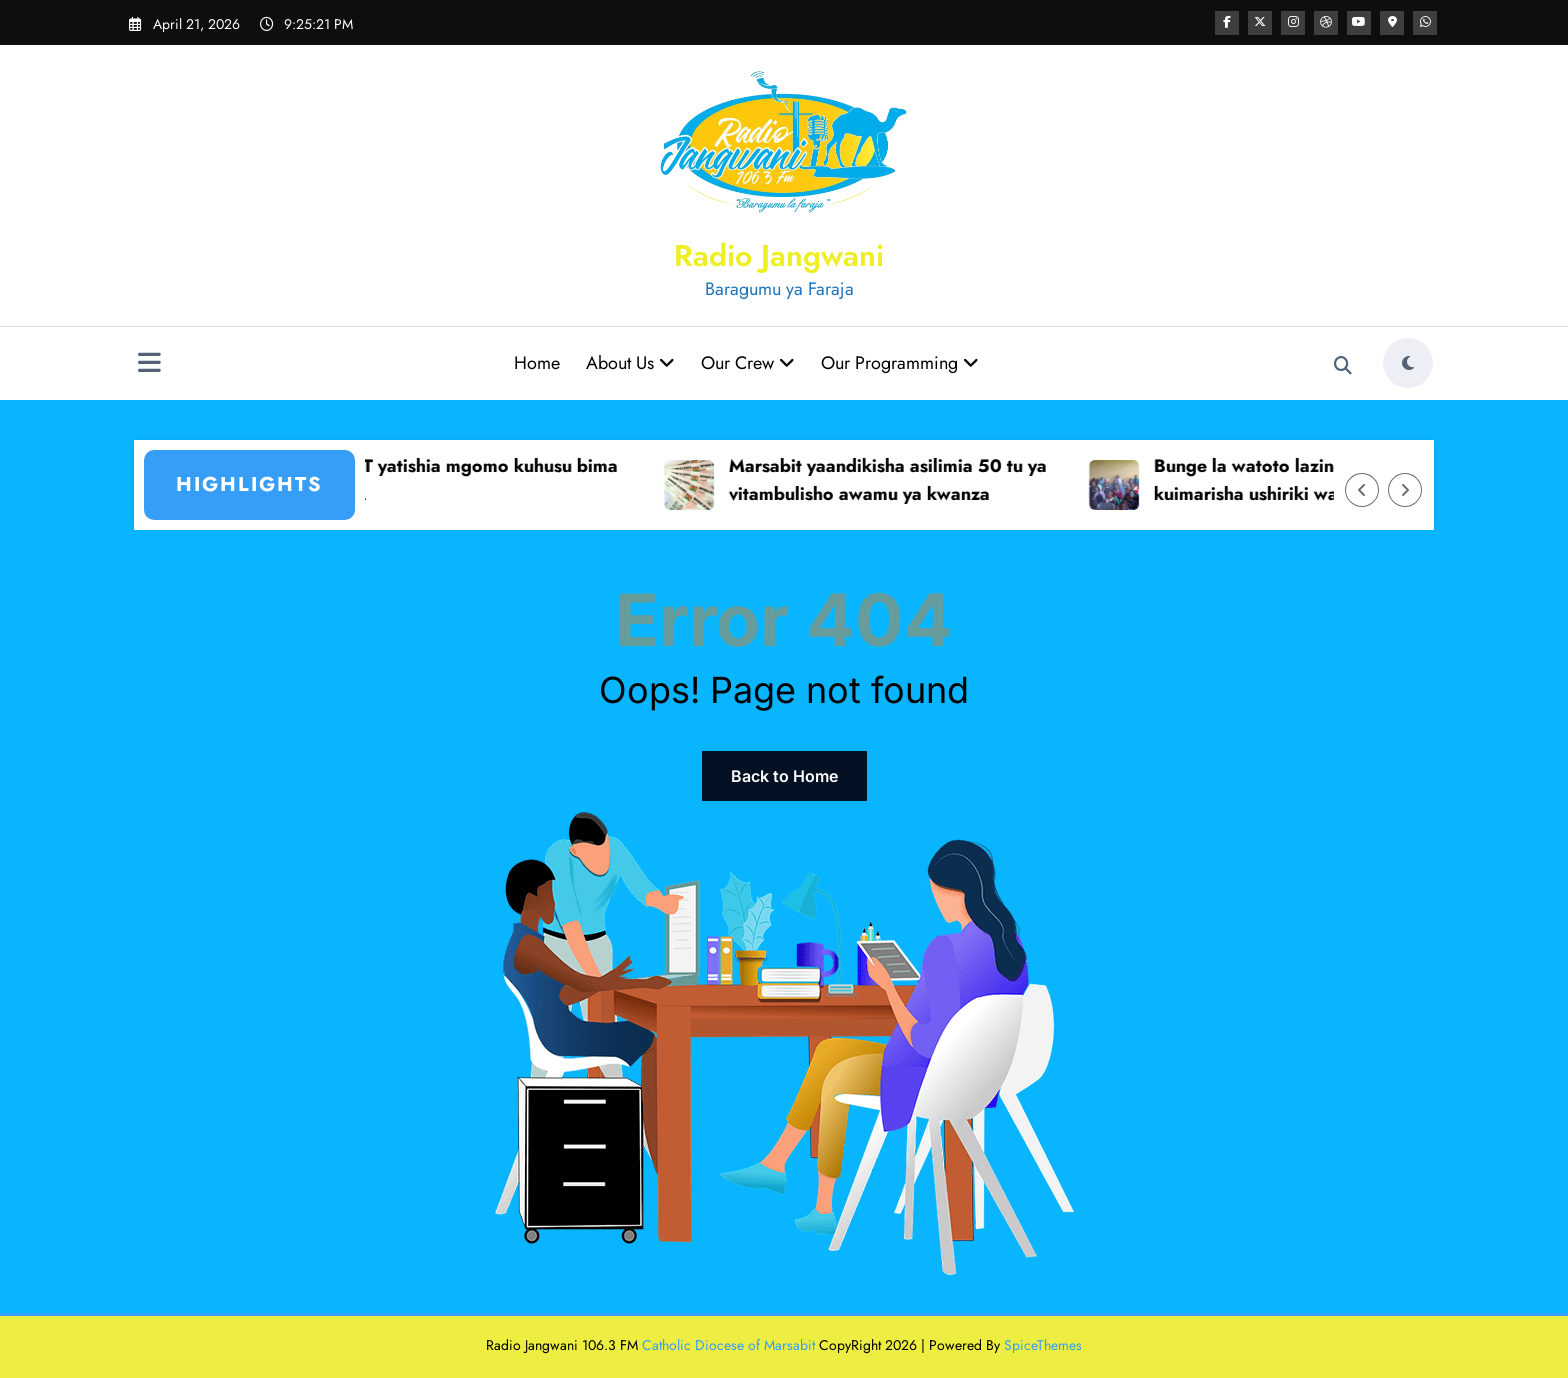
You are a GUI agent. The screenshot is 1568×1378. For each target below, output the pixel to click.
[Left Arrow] (1362, 490)
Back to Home (784, 776)
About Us (630, 363)
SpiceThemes (1043, 1345)
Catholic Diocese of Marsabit (728, 1345)
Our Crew (748, 363)
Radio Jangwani (779, 255)
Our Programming (900, 363)
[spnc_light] (1408, 363)
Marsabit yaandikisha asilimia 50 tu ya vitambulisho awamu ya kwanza (905, 480)
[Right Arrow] (1405, 490)
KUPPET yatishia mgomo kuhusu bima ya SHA (478, 480)
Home (537, 363)
